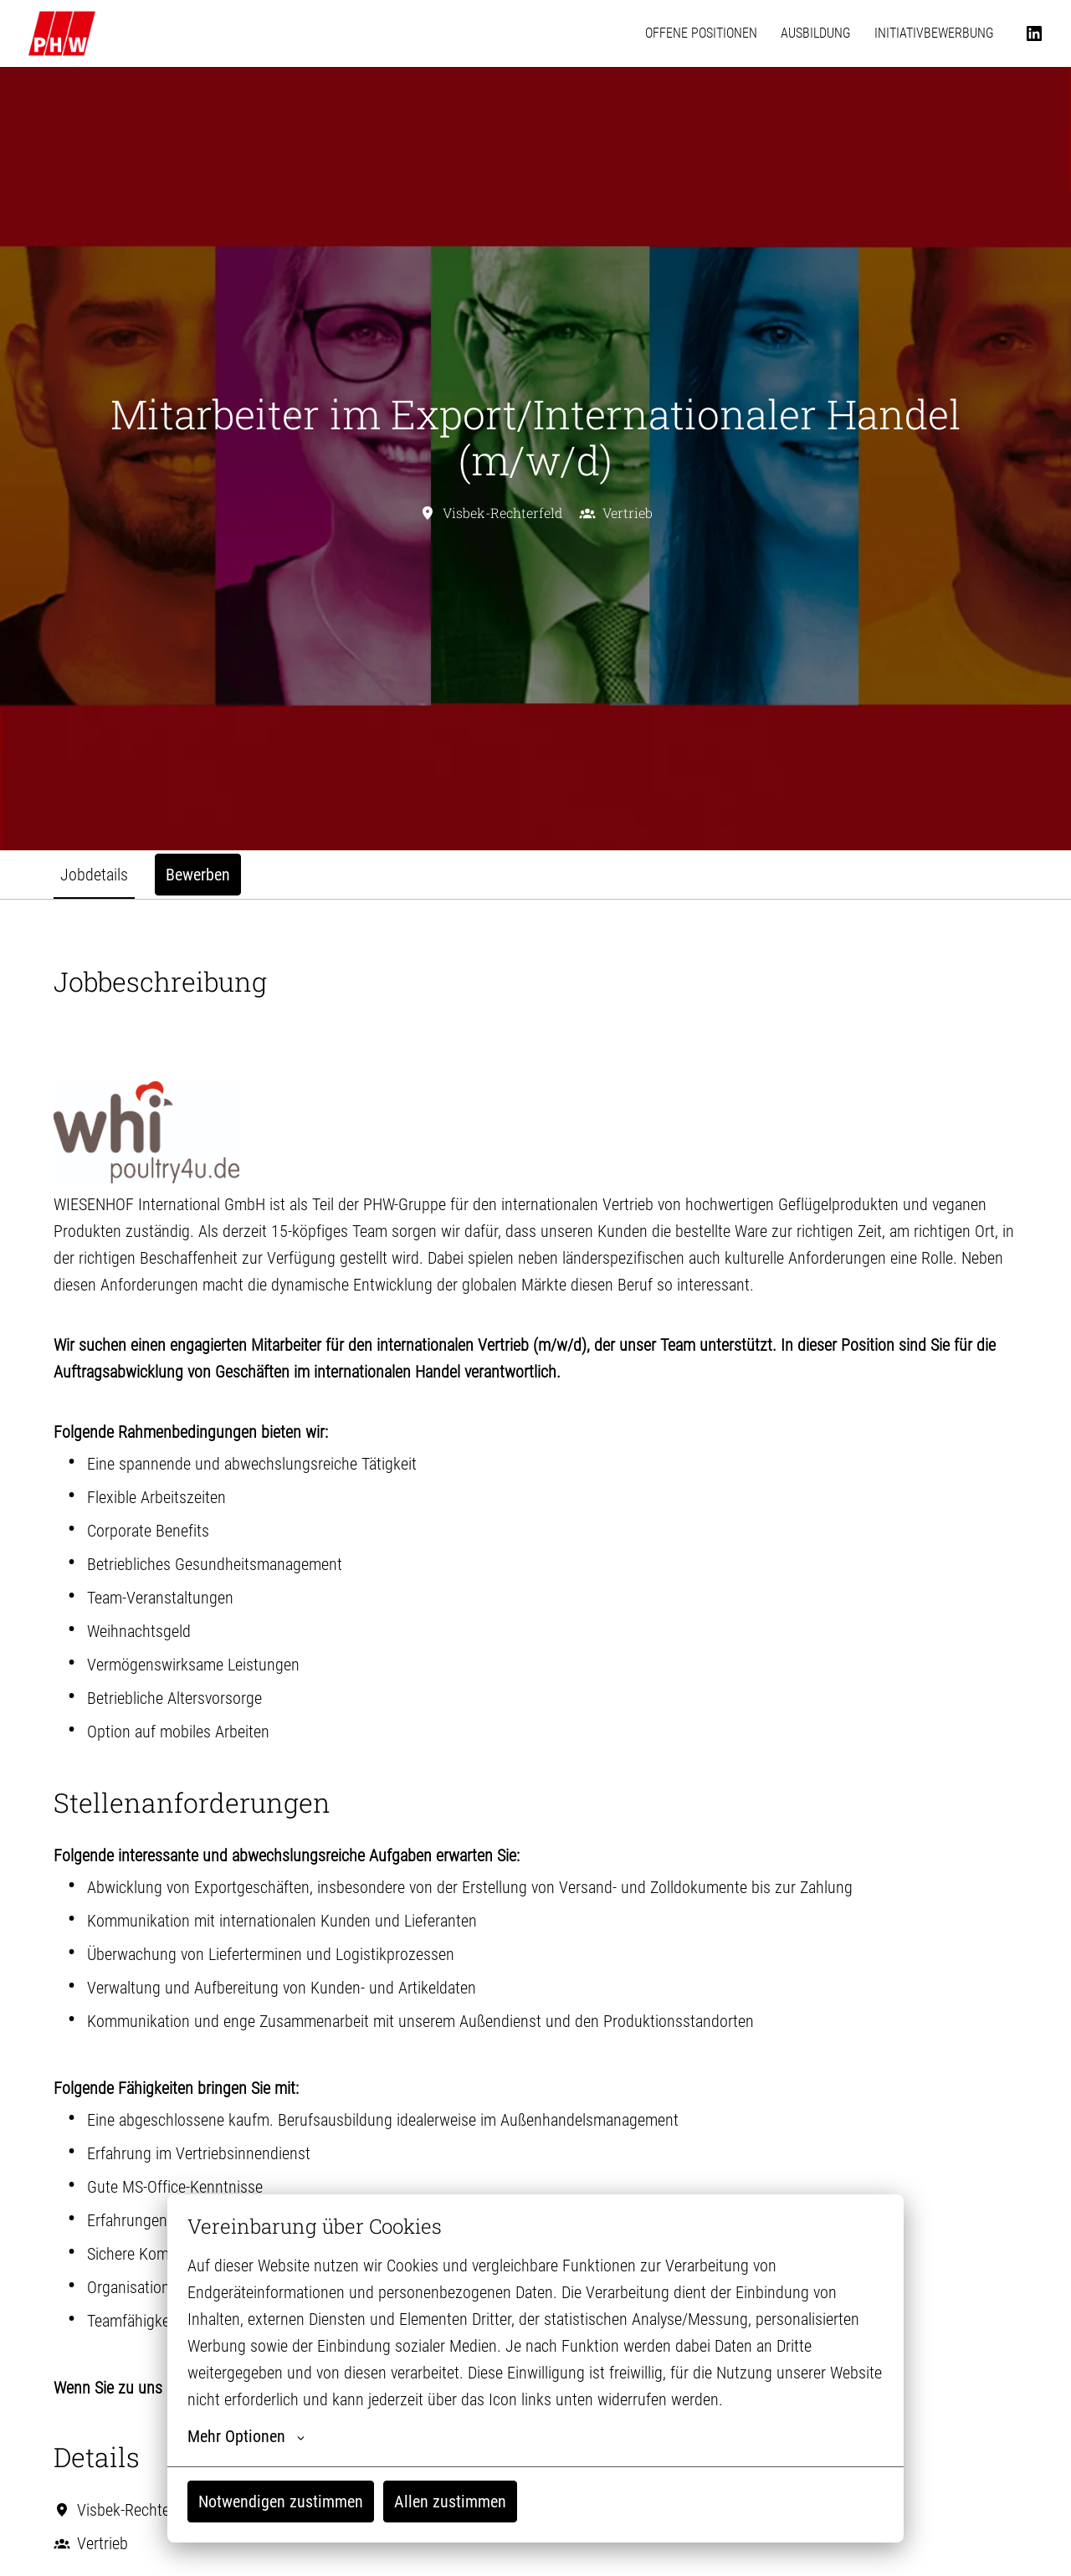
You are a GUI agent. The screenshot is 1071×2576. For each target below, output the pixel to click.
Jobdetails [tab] (94, 875)
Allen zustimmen (450, 2501)
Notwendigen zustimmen (280, 2501)
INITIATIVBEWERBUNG (934, 33)
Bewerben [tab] (198, 875)
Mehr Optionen (246, 2436)
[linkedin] (1034, 33)
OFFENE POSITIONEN (701, 33)
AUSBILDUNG (816, 33)
